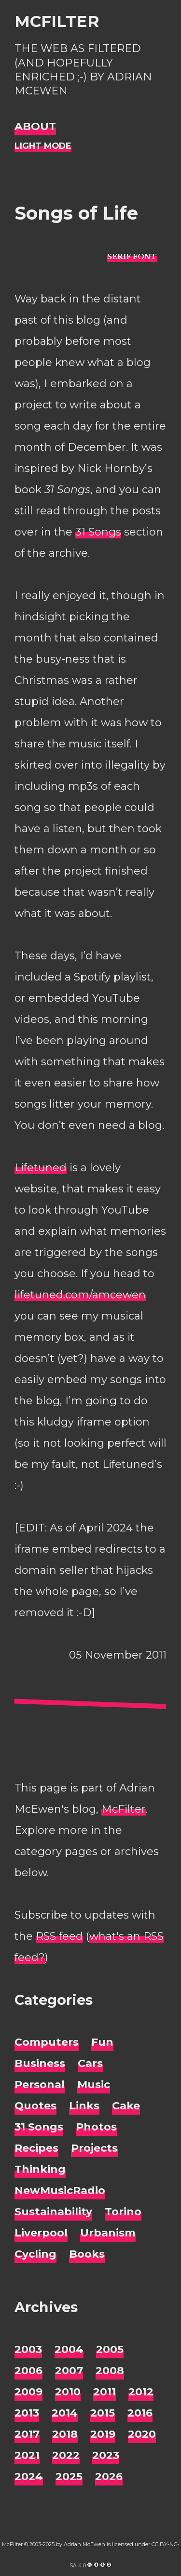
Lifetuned (40, 1167)
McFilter (56, 21)
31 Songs (98, 531)
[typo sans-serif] (132, 256)
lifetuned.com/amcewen (80, 1294)
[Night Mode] (42, 146)
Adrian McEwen (84, 2544)
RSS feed (59, 1936)
